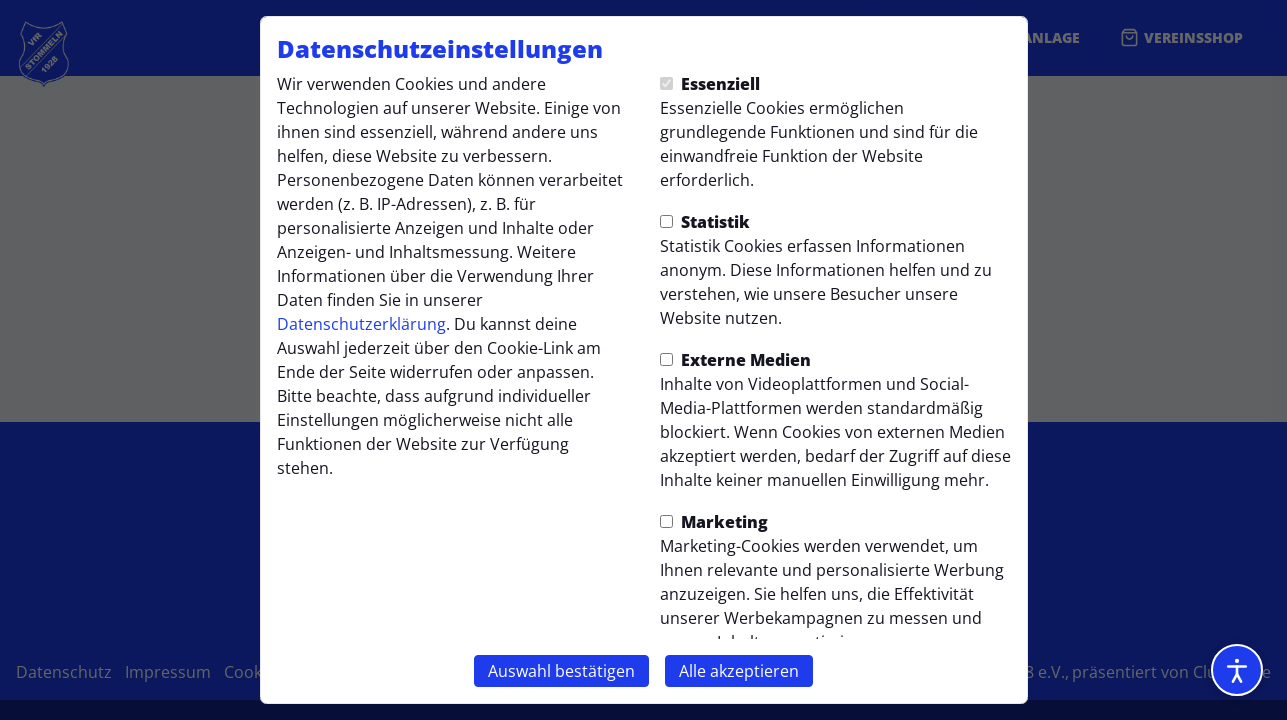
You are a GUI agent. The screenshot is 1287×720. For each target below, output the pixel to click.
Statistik (705, 222)
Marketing (714, 522)
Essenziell (710, 84)
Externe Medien (735, 360)
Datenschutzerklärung (361, 324)
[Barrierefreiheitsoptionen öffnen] (1237, 670)
